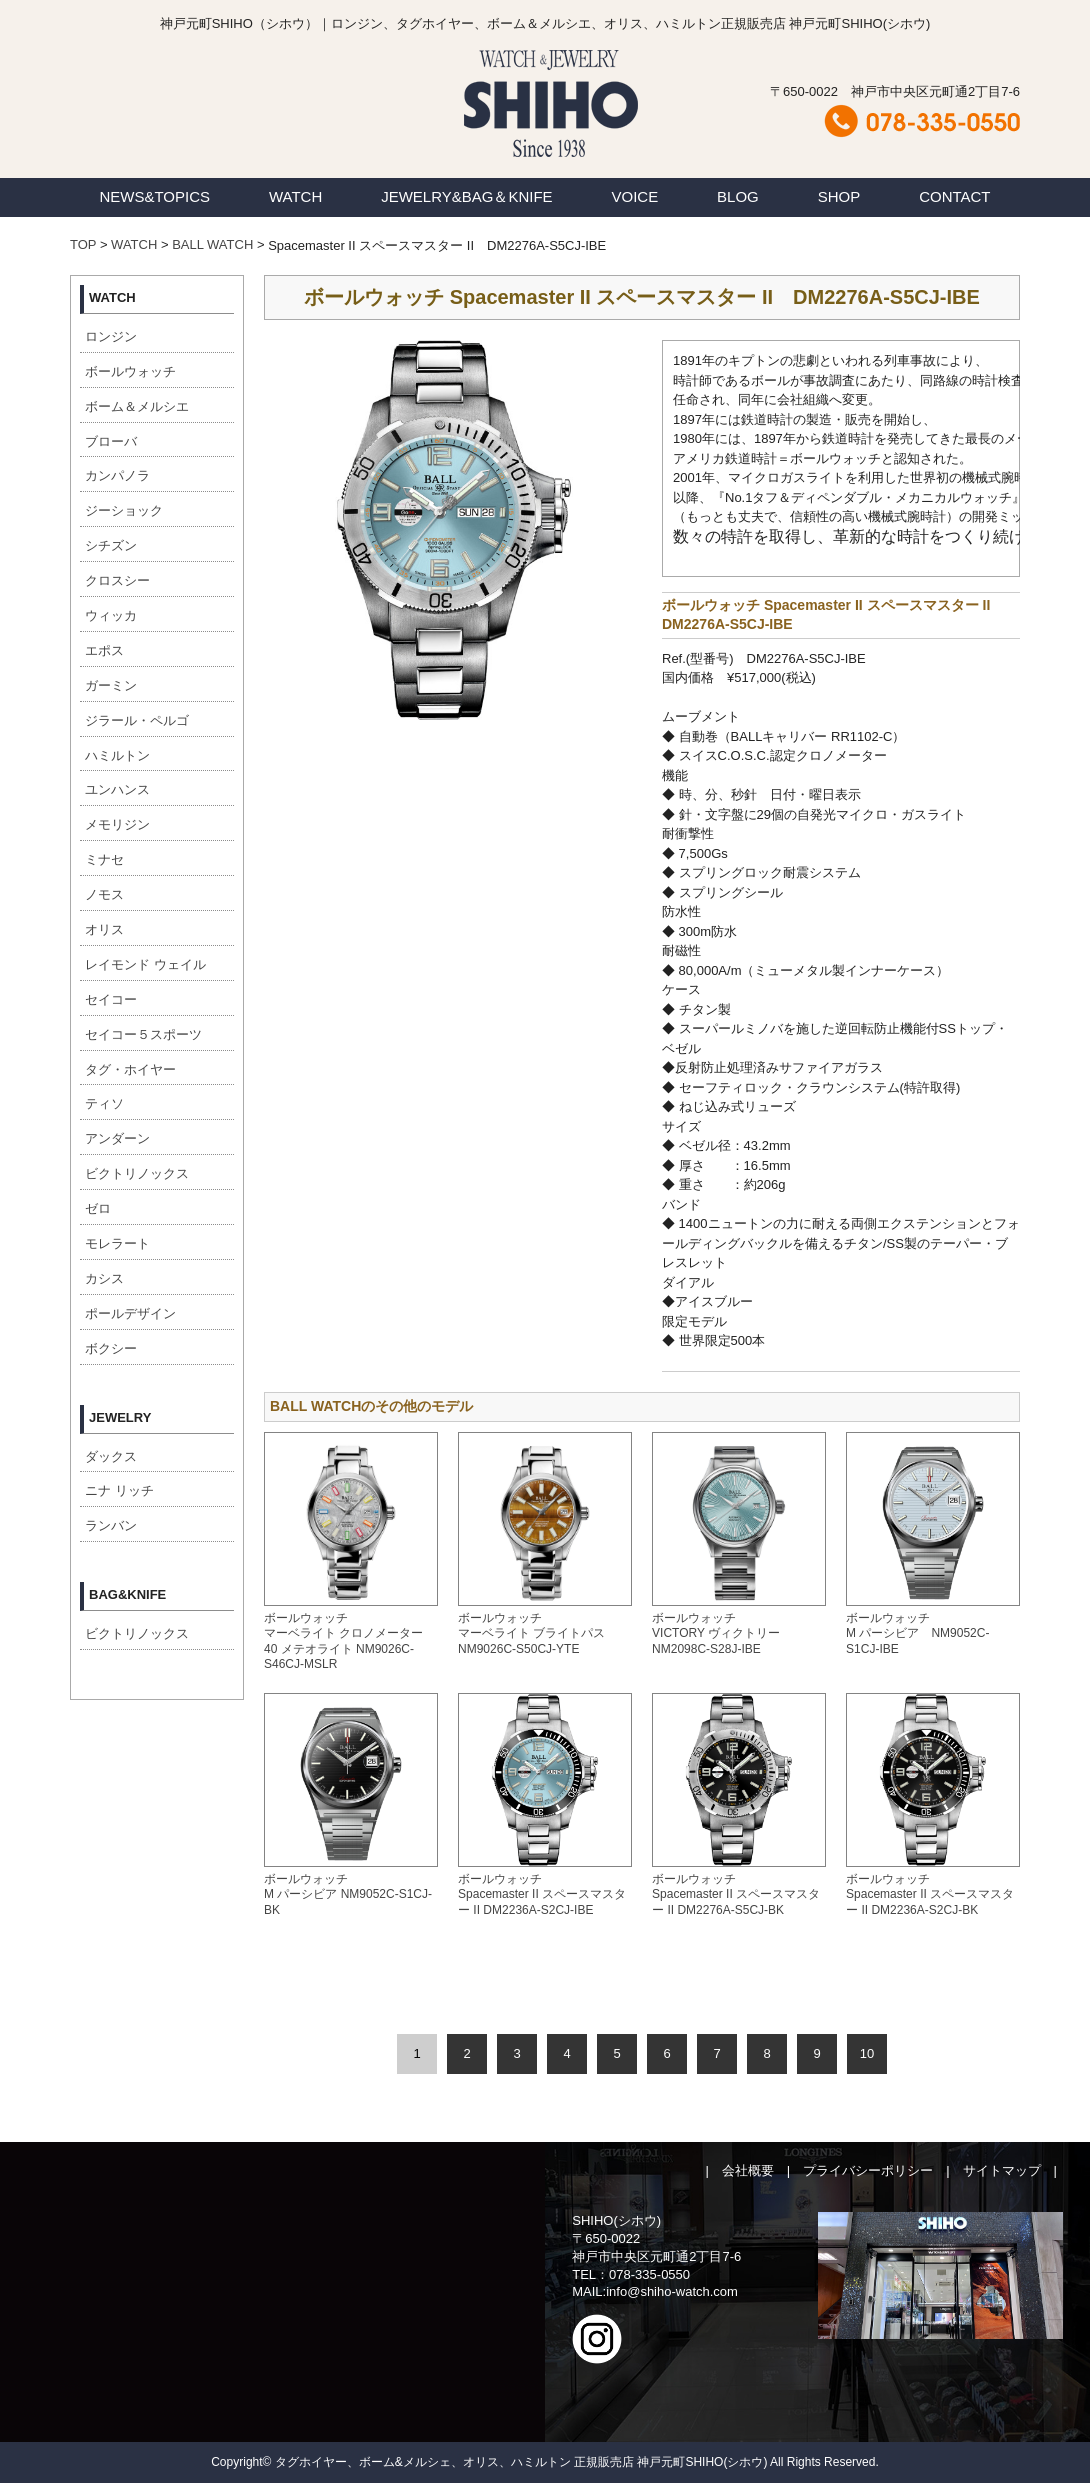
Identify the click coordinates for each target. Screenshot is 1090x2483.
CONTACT (954, 196)
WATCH (295, 196)
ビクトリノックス (137, 1173)
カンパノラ (117, 475)
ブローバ (111, 441)
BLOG (738, 196)
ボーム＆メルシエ (137, 406)
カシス (104, 1278)
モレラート (117, 1243)
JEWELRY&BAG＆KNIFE (466, 196)
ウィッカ (111, 615)
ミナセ (104, 859)
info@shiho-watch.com (672, 2291)
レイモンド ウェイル (145, 964)
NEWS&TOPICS (154, 196)
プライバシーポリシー (868, 2170)
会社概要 (748, 2170)
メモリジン (117, 824)
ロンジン (111, 336)
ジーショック (124, 510)
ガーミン (111, 685)
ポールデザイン (130, 1313)
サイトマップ (1002, 2170)
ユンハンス (117, 789)
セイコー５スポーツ (143, 1034)
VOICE (635, 196)
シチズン (111, 545)
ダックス (111, 1456)
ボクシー (111, 1348)
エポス (104, 650)
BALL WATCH (212, 244)
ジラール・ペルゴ (137, 720)
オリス (104, 929)
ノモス (104, 894)
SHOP (839, 196)
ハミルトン (117, 755)
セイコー (111, 999)
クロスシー (117, 580)
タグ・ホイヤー (130, 1069)
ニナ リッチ (119, 1490)
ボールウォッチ (130, 371)
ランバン (111, 1525)
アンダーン (117, 1138)
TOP (83, 244)
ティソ (104, 1103)
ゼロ (98, 1208)
